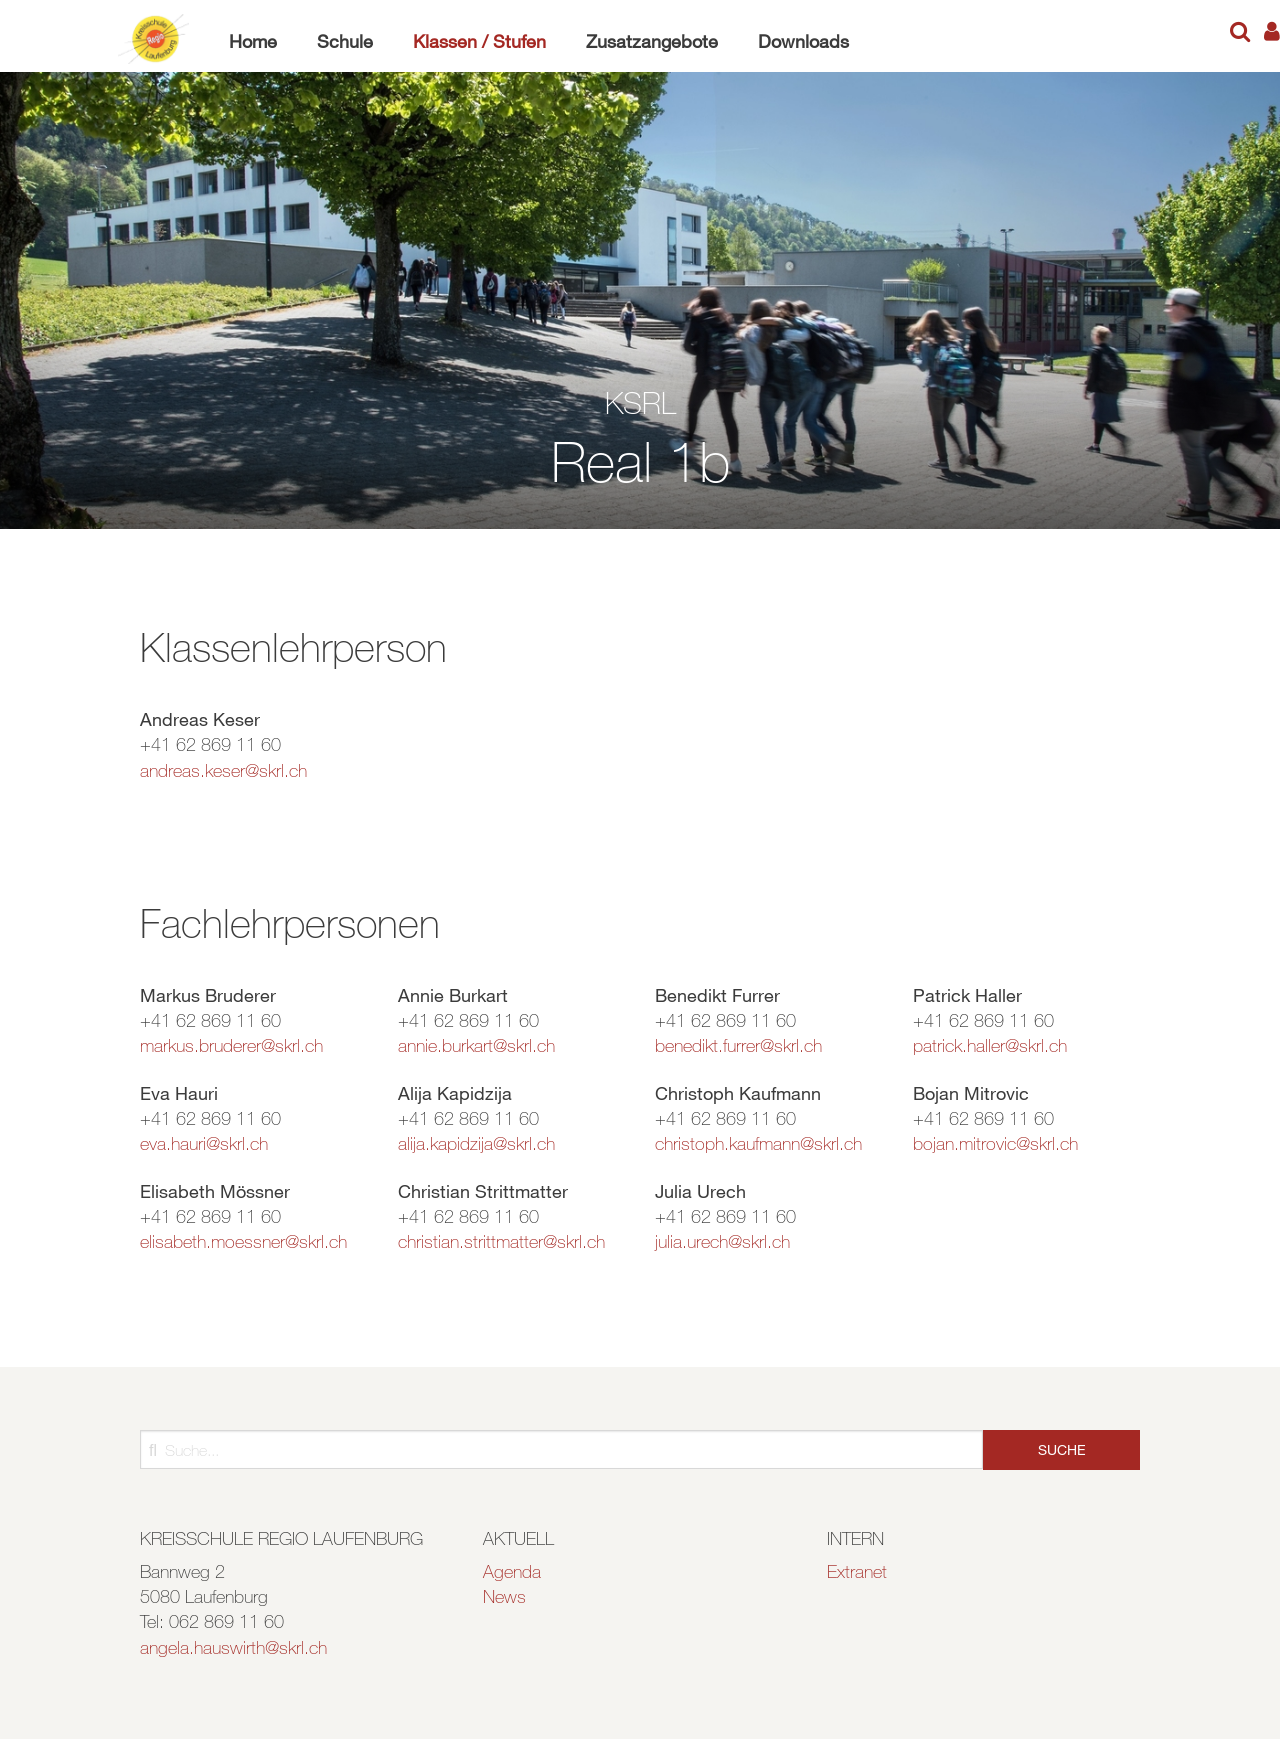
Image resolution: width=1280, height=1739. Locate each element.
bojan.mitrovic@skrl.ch (995, 1143)
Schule (345, 41)
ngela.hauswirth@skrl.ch (238, 1647)
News (504, 1596)
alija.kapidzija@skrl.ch (476, 1143)
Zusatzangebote (652, 41)
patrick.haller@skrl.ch (990, 1045)
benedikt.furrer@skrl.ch (738, 1045)
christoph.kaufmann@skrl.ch (758, 1143)
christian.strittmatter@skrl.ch (501, 1241)
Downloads (803, 41)
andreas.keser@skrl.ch (223, 770)
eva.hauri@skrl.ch (204, 1143)
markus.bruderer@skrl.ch (231, 1045)
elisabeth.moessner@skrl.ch (243, 1241)
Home (253, 41)
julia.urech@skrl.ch (722, 1241)
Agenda (512, 1571)
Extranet (857, 1571)
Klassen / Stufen (479, 41)
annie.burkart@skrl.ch (476, 1045)
